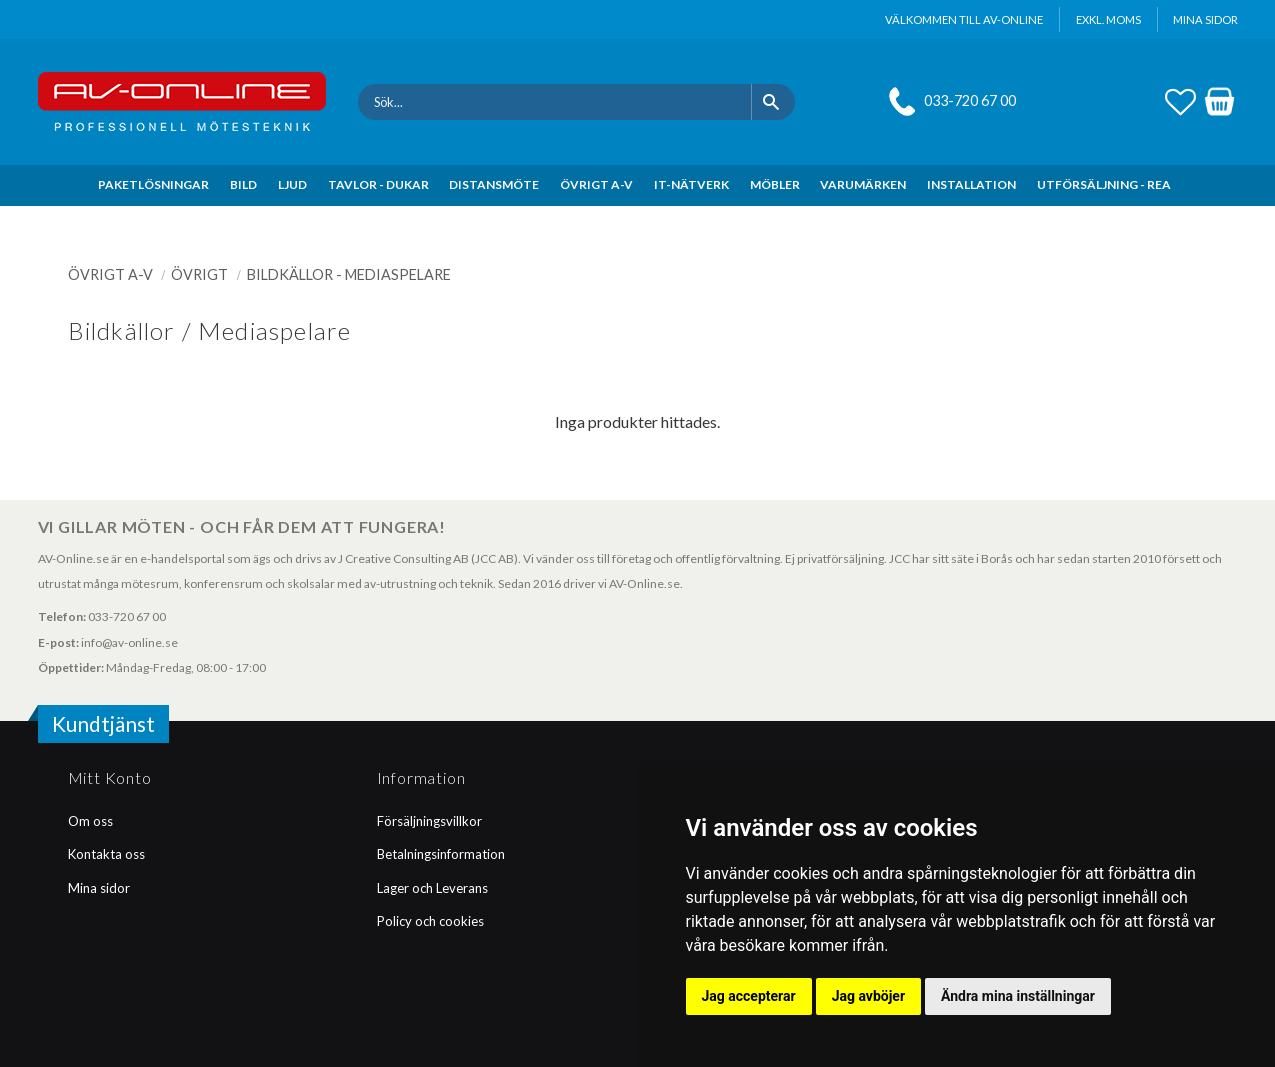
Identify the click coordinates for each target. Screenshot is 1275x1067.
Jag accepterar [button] (749, 996)
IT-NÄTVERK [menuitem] (691, 184)
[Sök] (773, 102)
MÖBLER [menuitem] (775, 184)
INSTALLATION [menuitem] (971, 184)
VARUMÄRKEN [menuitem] (863, 184)
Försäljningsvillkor (429, 821)
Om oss (90, 821)
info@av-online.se (129, 642)
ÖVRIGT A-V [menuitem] (596, 184)
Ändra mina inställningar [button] (1018, 996)
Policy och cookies (430, 921)
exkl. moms (1108, 19)
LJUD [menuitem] (292, 184)
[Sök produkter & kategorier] (554, 102)
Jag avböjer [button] (868, 996)
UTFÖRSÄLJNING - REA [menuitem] (1104, 184)
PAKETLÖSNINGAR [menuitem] (153, 184)
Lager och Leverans (432, 888)
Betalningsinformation (441, 854)
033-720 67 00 (970, 100)
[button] (1180, 99)
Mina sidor (99, 888)
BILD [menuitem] (243, 184)
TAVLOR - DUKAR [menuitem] (378, 184)
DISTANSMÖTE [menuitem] (494, 184)
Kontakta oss (106, 854)
